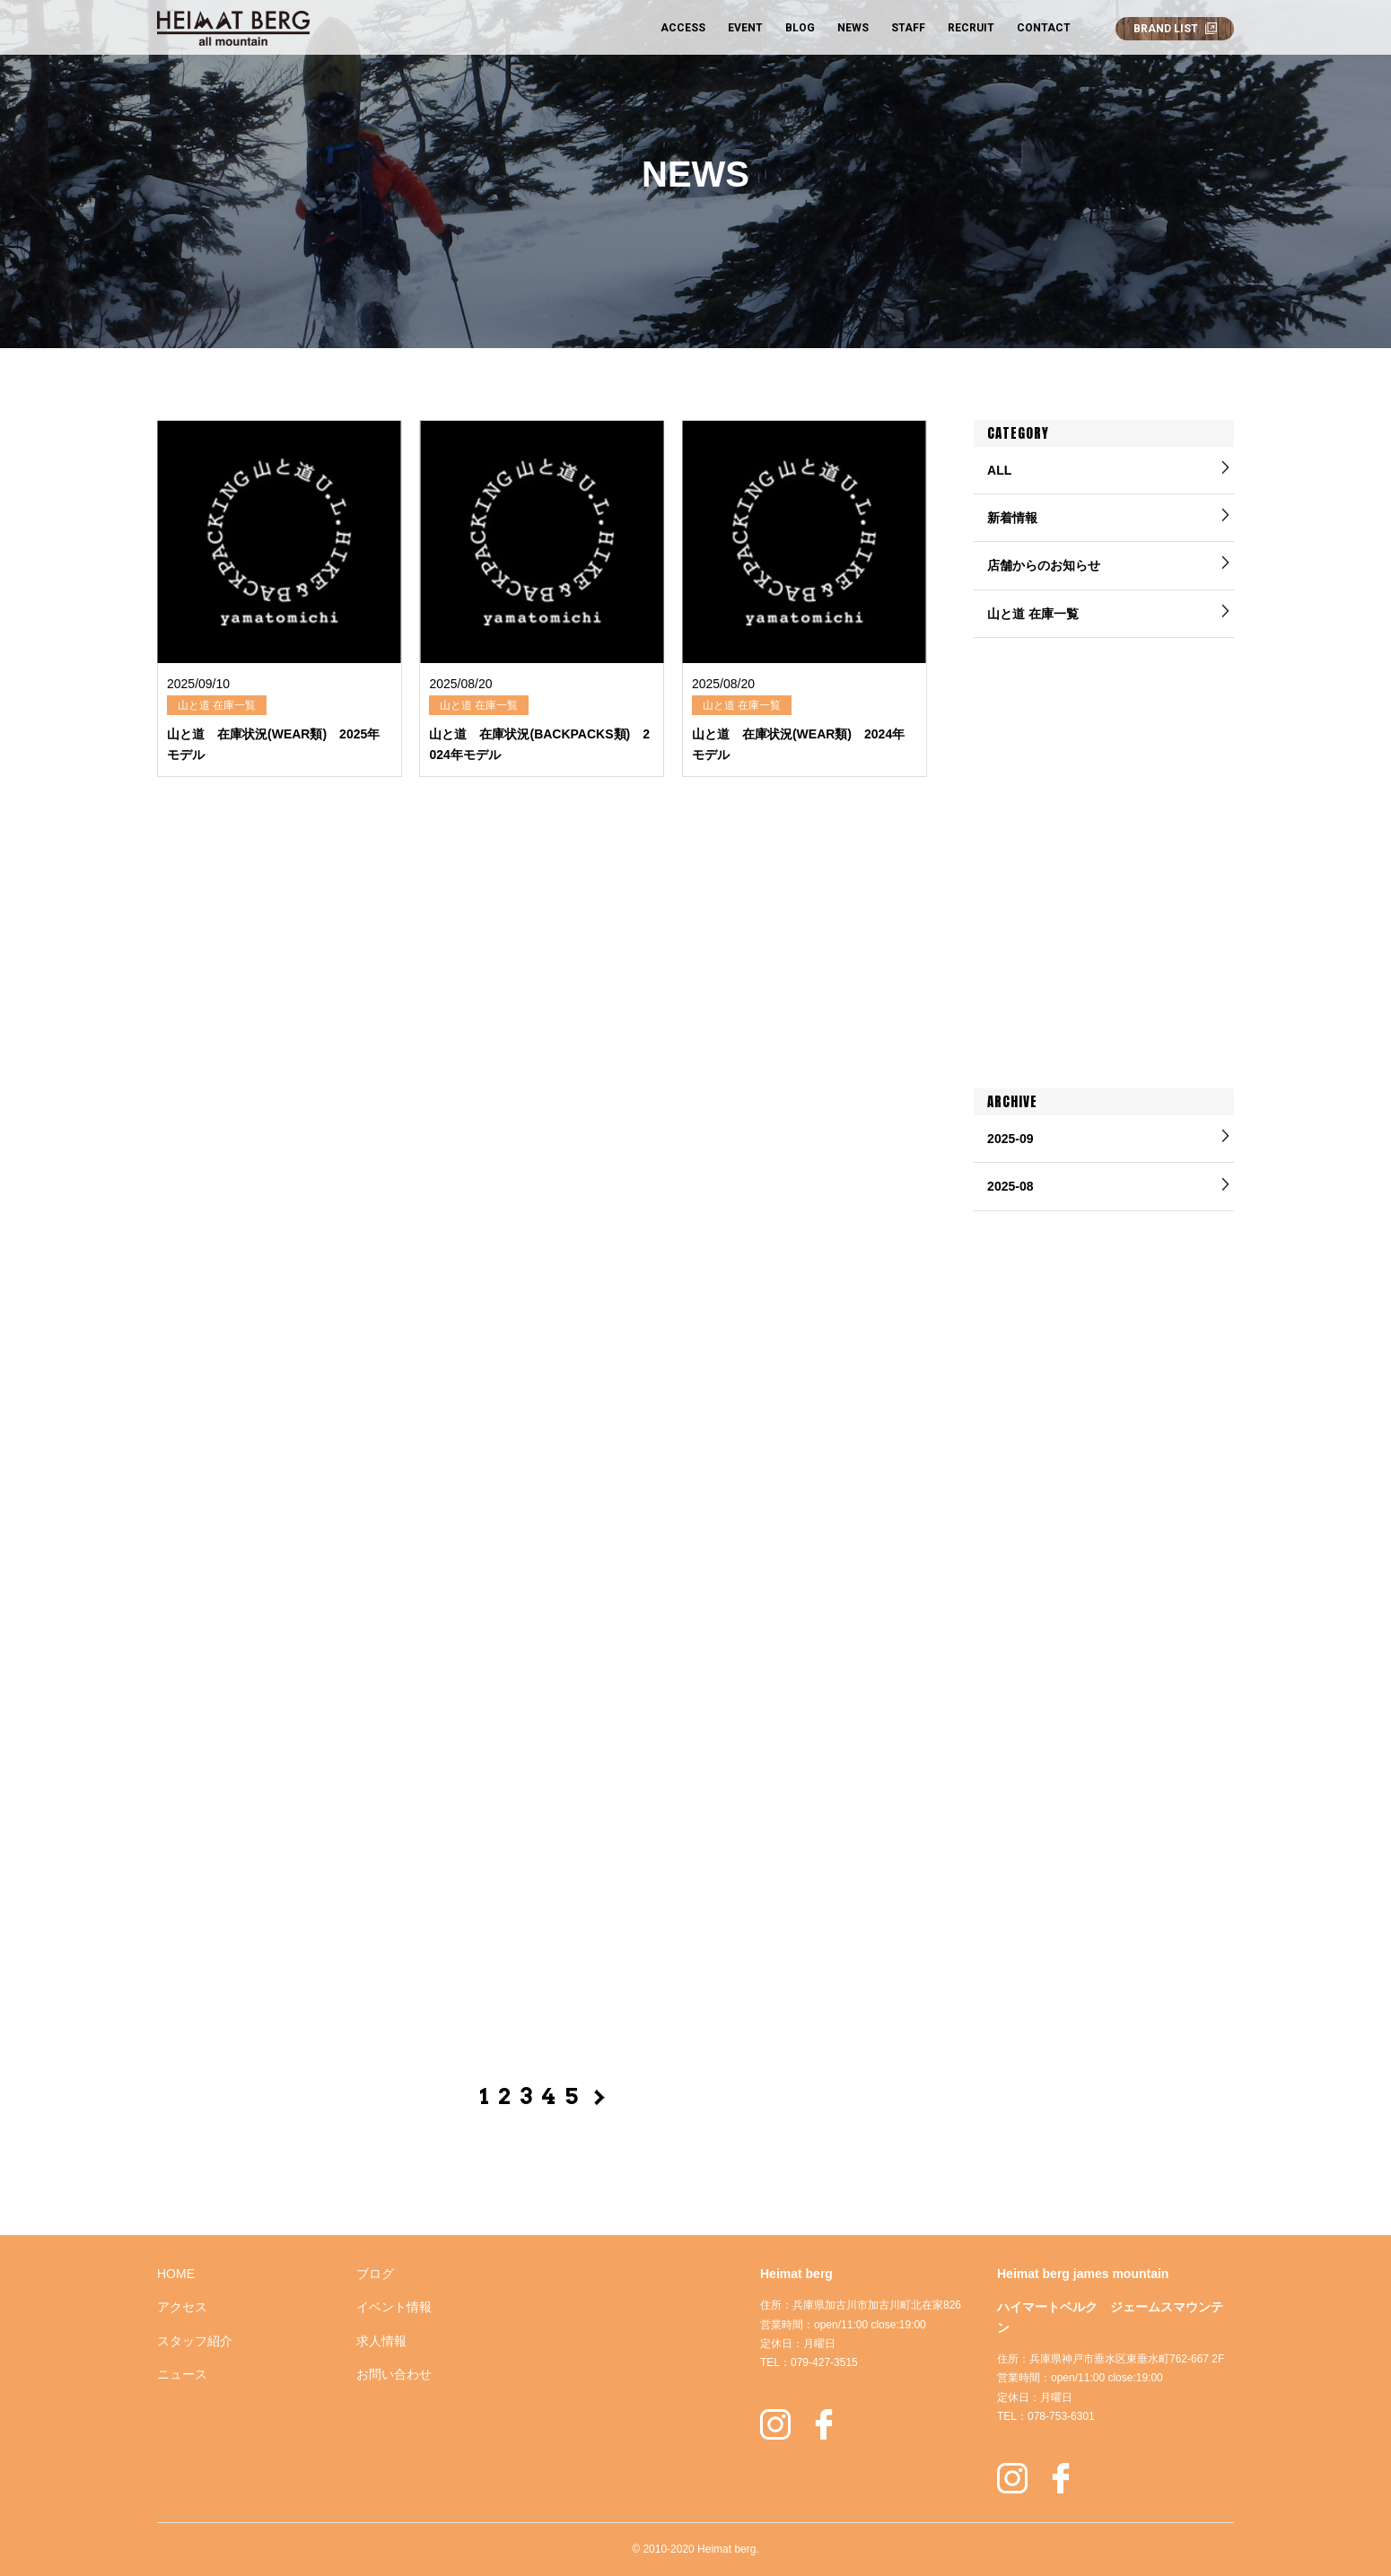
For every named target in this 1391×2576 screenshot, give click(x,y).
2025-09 (1010, 1138)
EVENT (745, 28)
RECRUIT (971, 28)
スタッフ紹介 (194, 2341)
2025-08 (1010, 1186)
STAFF (908, 28)
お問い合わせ (394, 2374)
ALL (999, 470)
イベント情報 (394, 2307)
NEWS (853, 28)
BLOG (800, 28)
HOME (176, 2273)
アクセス (182, 2307)
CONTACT (1044, 28)
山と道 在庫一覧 (1033, 614)
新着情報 (1012, 518)
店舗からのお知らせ (1043, 565)
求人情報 (381, 2341)
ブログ (375, 2273)
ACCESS (683, 28)
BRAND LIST (1165, 28)
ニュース (182, 2374)
